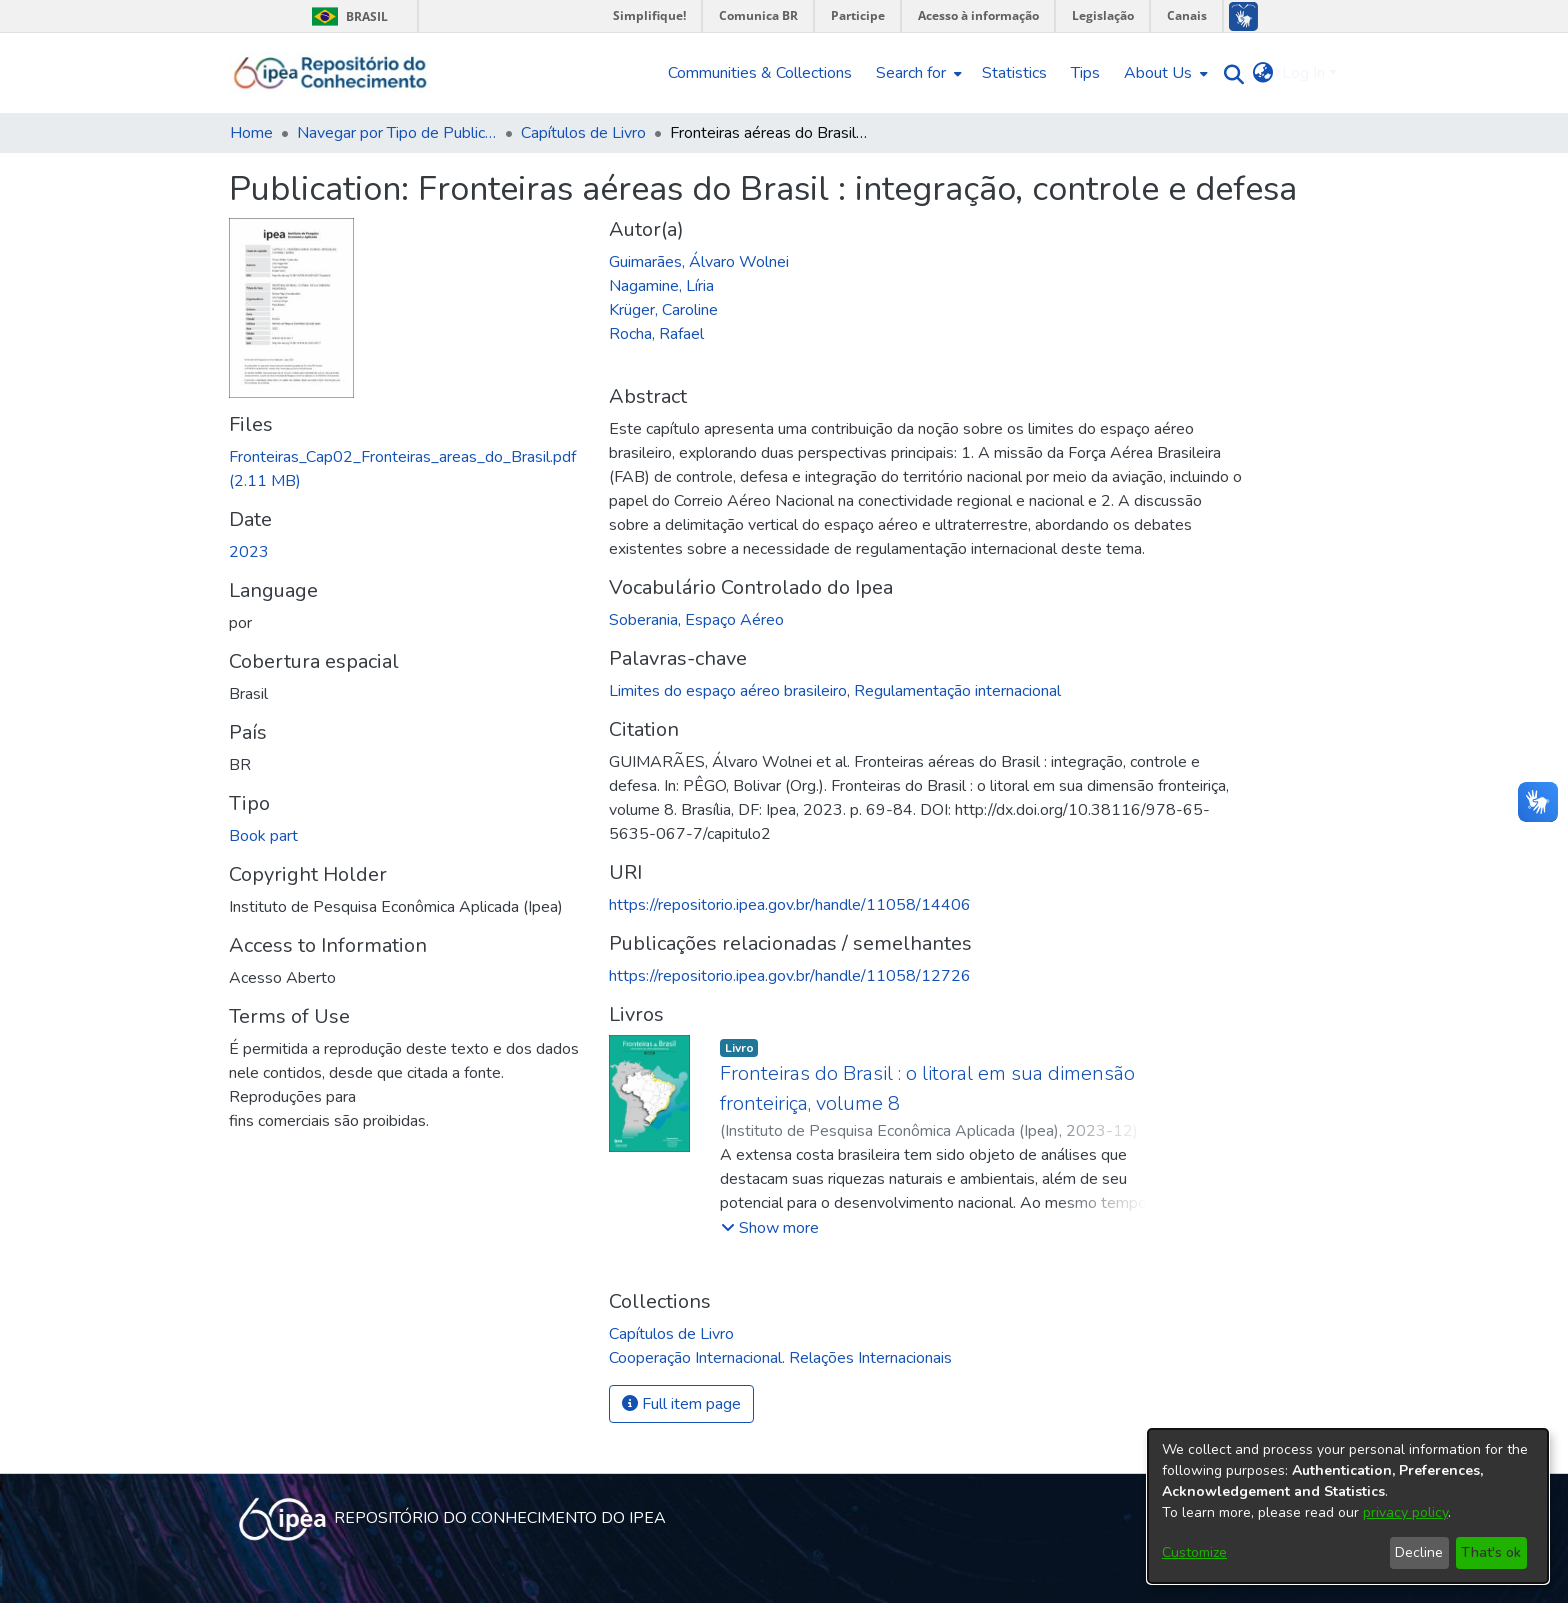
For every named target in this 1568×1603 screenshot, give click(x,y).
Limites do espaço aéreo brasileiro (728, 691)
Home (251, 133)
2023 (249, 552)
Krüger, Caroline (663, 310)
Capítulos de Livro (583, 133)
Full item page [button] (681, 1404)
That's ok (1491, 1552)
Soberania (643, 620)
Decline (1419, 1552)
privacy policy (1405, 1512)
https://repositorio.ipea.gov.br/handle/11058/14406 (790, 905)
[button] (770, 1228)
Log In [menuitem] (1303, 73)
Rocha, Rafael (656, 334)
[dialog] (1348, 1506)
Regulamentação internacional (957, 691)
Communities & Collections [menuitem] (760, 73)
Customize (1194, 1552)
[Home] (330, 73)
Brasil (346, 16)
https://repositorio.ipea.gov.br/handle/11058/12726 (790, 976)
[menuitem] (917, 73)
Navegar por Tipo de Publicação (397, 133)
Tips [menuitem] (1085, 73)
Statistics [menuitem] (1014, 73)
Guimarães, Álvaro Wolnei (699, 262)
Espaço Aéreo (734, 620)
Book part (263, 836)
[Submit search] (1229, 73)
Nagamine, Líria (661, 286)
